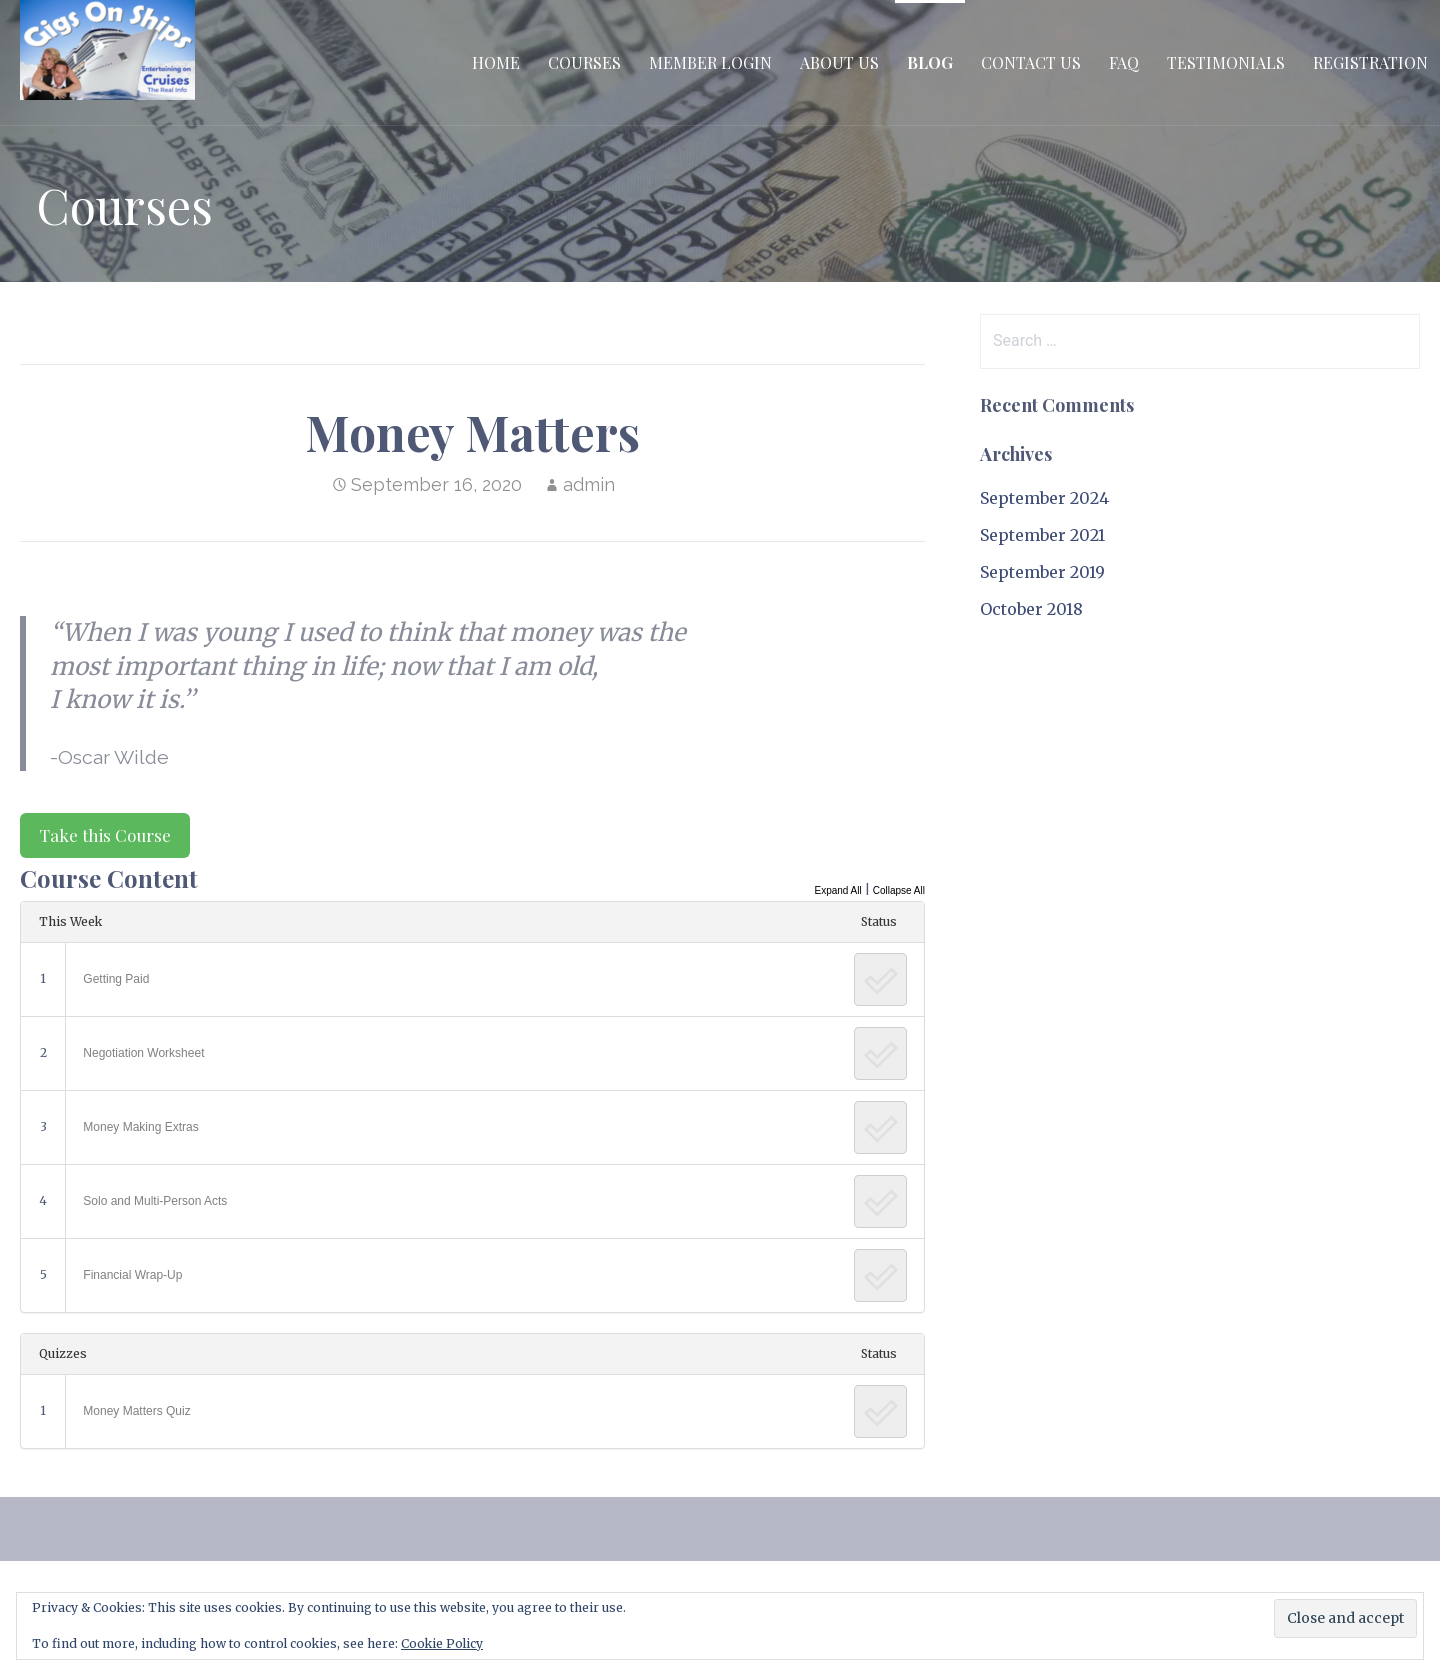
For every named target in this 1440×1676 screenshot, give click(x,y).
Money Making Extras (140, 1127)
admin (589, 484)
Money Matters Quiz (136, 1411)
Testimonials (1226, 62)
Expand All (837, 890)
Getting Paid (116, 979)
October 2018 (1031, 609)
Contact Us (1031, 62)
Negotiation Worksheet (143, 1053)
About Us (839, 62)
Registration (1370, 62)
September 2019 (1042, 572)
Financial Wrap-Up (132, 1275)
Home (496, 62)
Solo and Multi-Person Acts (155, 1201)
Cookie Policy (442, 1643)
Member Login (710, 62)
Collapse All (899, 890)
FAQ (1124, 62)
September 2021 (1042, 535)
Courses (584, 62)
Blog (930, 62)
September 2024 (1044, 498)
